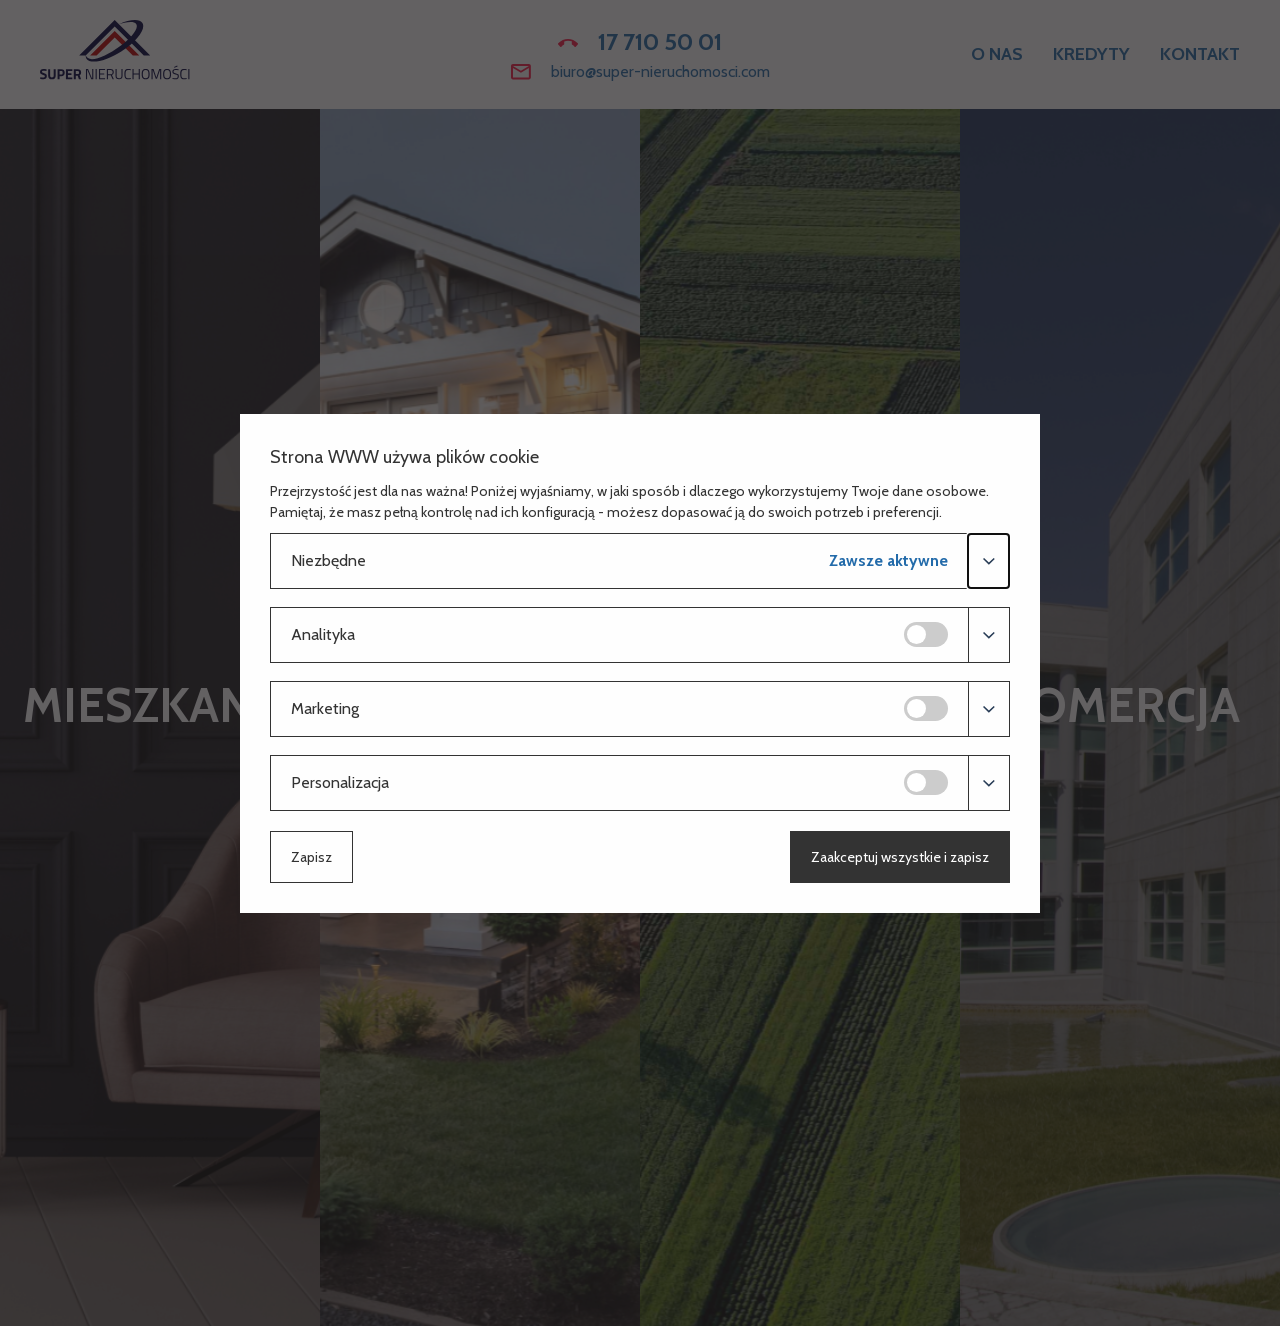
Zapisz (311, 857)
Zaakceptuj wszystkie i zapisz (900, 857)
